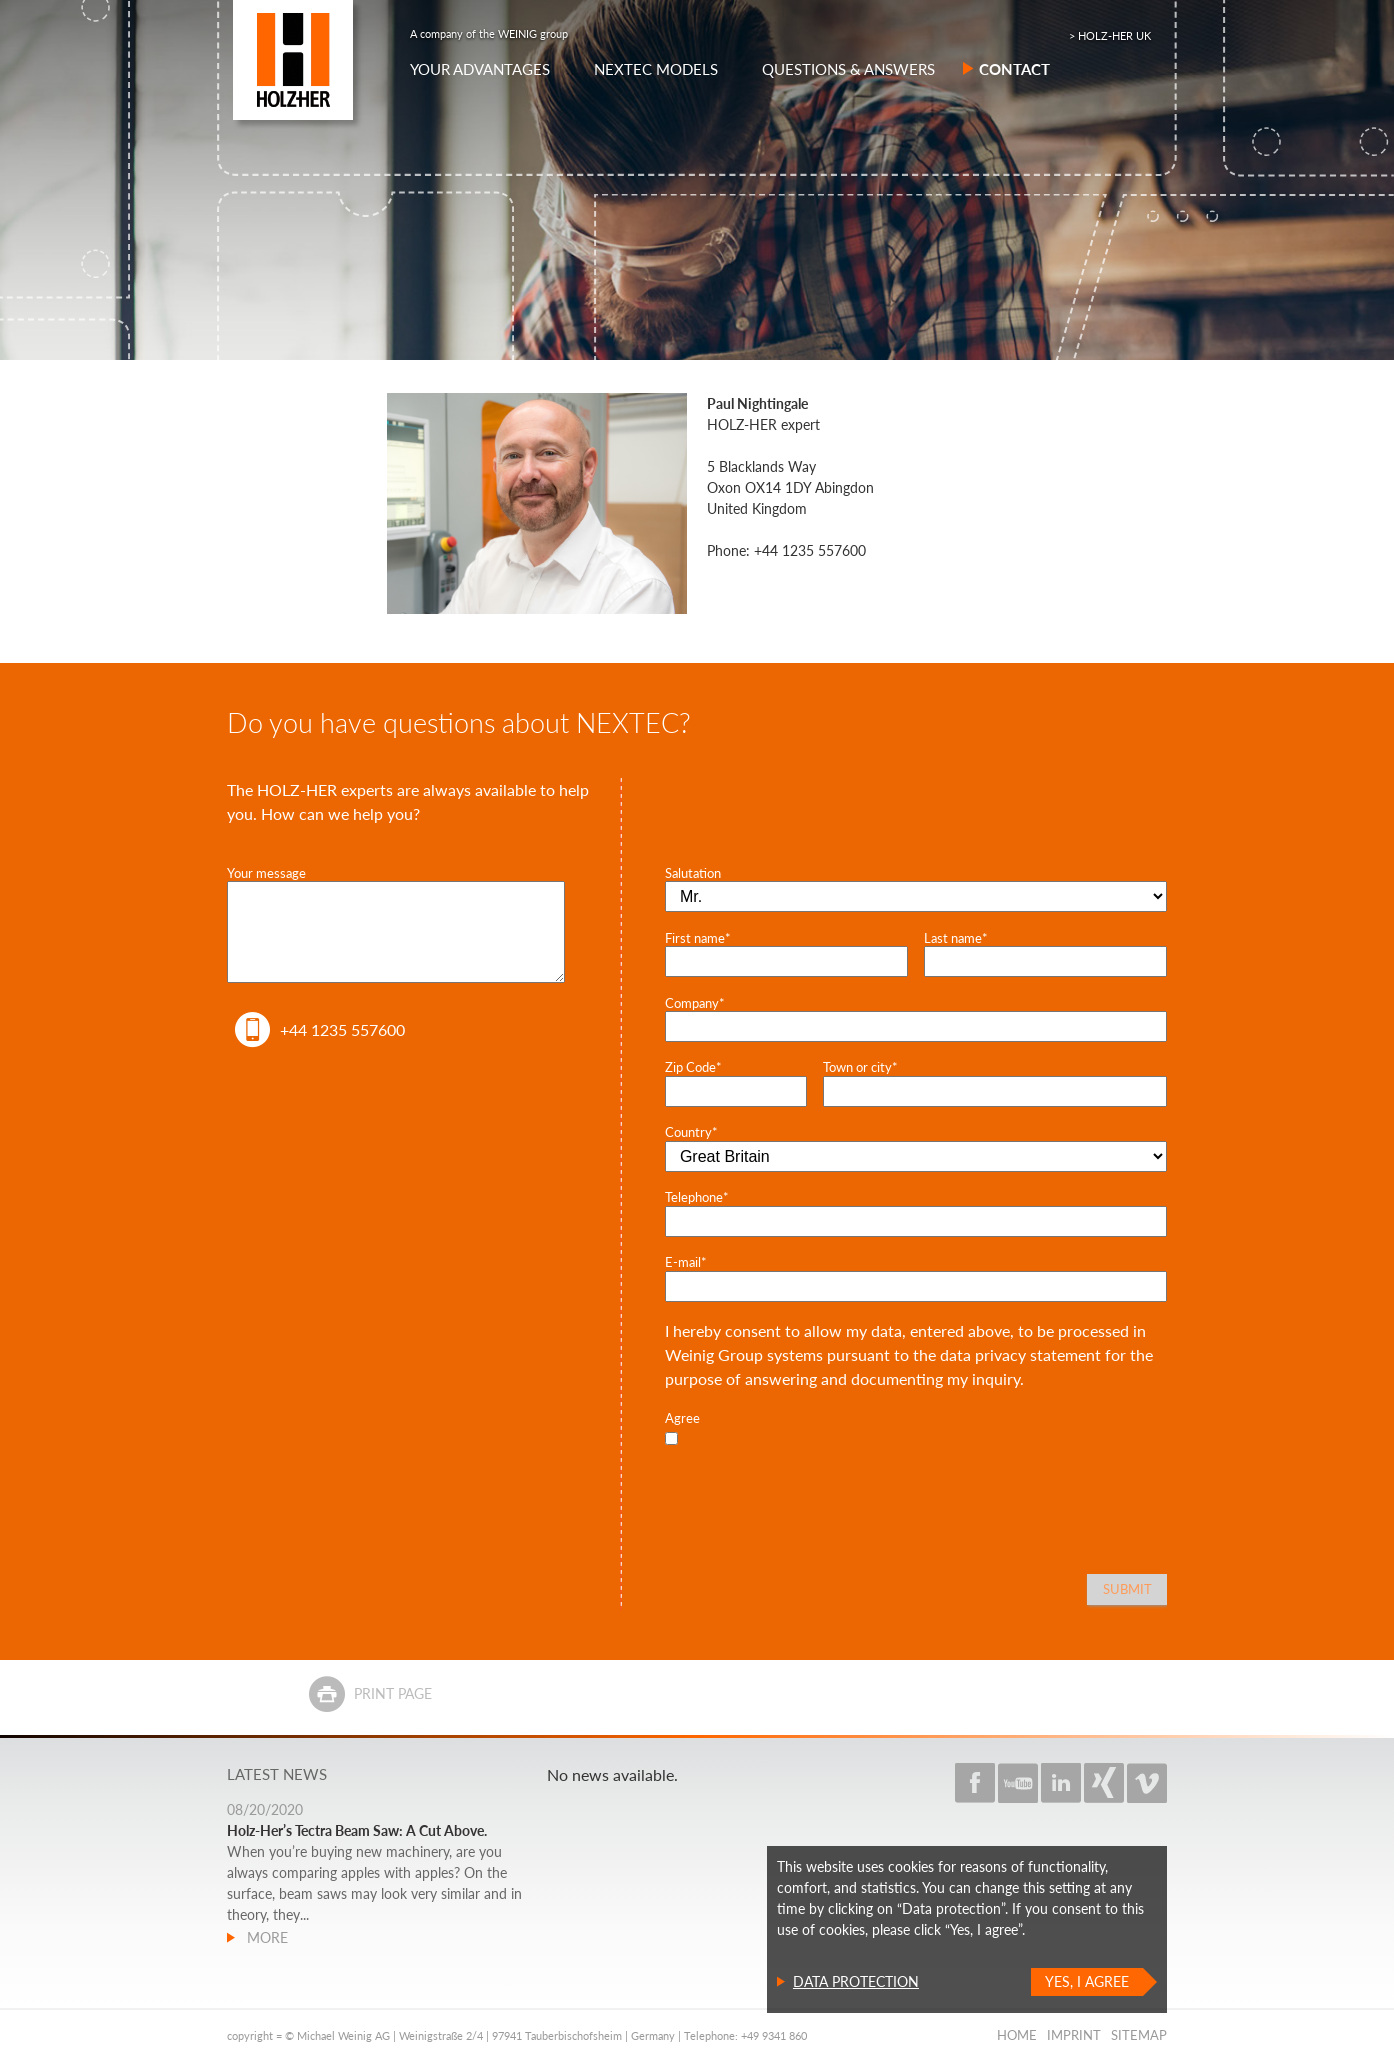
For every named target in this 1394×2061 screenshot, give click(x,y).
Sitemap (1139, 2035)
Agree (682, 1418)
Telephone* (697, 1197)
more (265, 1937)
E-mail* (686, 1262)
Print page (393, 1693)
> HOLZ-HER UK (1110, 35)
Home (1017, 2035)
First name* (698, 938)
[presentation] (817, 1490)
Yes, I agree (1087, 1981)
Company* (695, 1003)
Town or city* (860, 1067)
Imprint (1074, 2035)
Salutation (693, 873)
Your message (266, 873)
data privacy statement (1020, 1354)
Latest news (277, 1774)
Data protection (856, 1981)
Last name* (956, 938)
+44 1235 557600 (342, 1029)
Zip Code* (693, 1067)
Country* (691, 1132)
